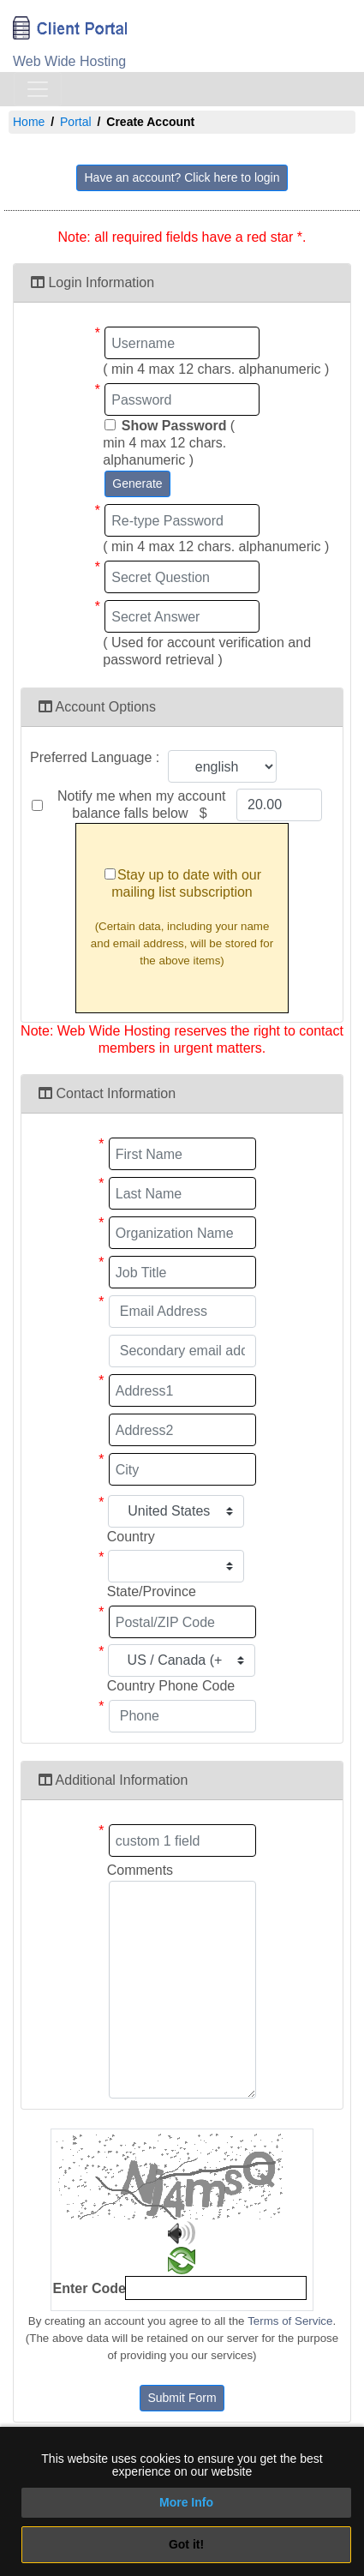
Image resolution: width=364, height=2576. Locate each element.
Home (29, 122)
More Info (186, 2502)
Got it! (186, 2544)
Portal (76, 122)
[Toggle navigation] (38, 89)
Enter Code (89, 2288)
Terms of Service (290, 2321)
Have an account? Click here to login (181, 177)
